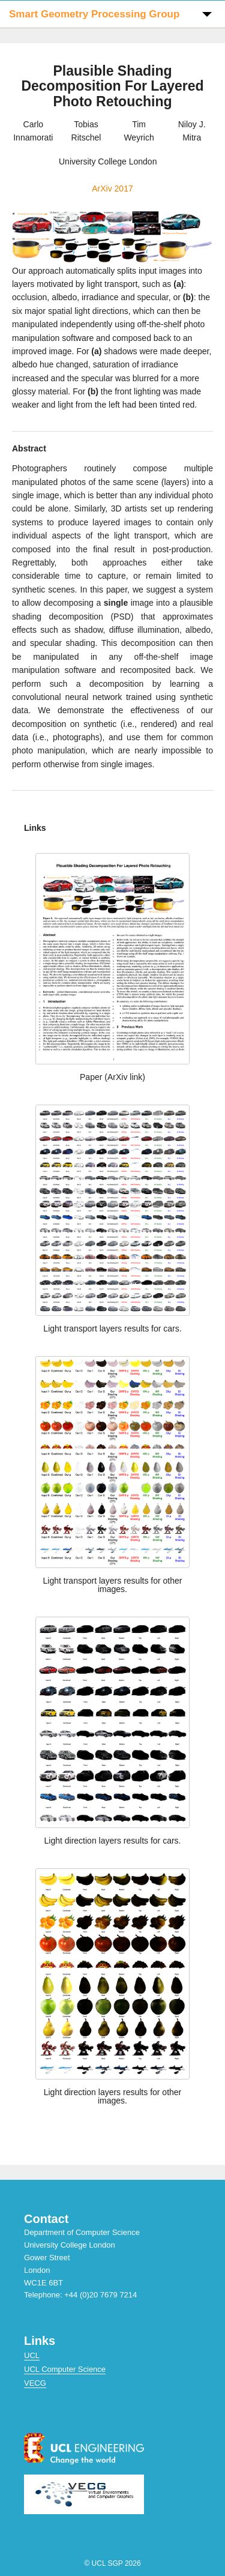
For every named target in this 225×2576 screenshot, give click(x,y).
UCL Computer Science (65, 2369)
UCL (32, 2355)
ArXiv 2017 (112, 188)
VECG (35, 2382)
